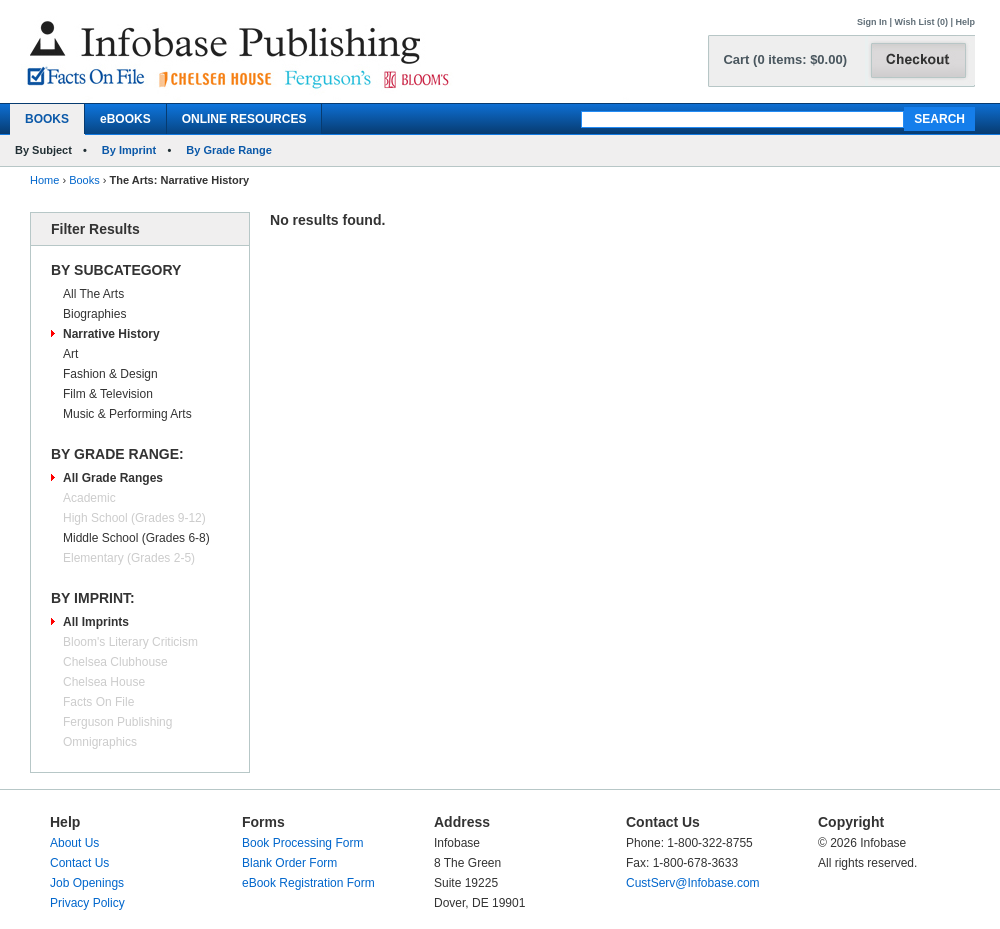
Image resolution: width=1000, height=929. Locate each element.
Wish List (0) (921, 22)
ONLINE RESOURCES (244, 119)
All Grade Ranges (113, 478)
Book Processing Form (302, 843)
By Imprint (129, 150)
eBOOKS (125, 119)
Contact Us (79, 863)
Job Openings (87, 883)
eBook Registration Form (308, 883)
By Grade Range (229, 150)
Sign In (872, 22)
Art (70, 354)
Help (965, 22)
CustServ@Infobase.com (693, 883)
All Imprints (96, 622)
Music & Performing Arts (127, 414)
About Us (74, 843)
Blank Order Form (289, 863)
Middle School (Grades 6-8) (136, 538)
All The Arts (93, 294)
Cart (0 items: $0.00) (785, 59)
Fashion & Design (110, 374)
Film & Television (108, 394)
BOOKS (47, 119)
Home (44, 180)
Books (84, 180)
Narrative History (111, 334)
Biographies (94, 314)
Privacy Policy (87, 903)
